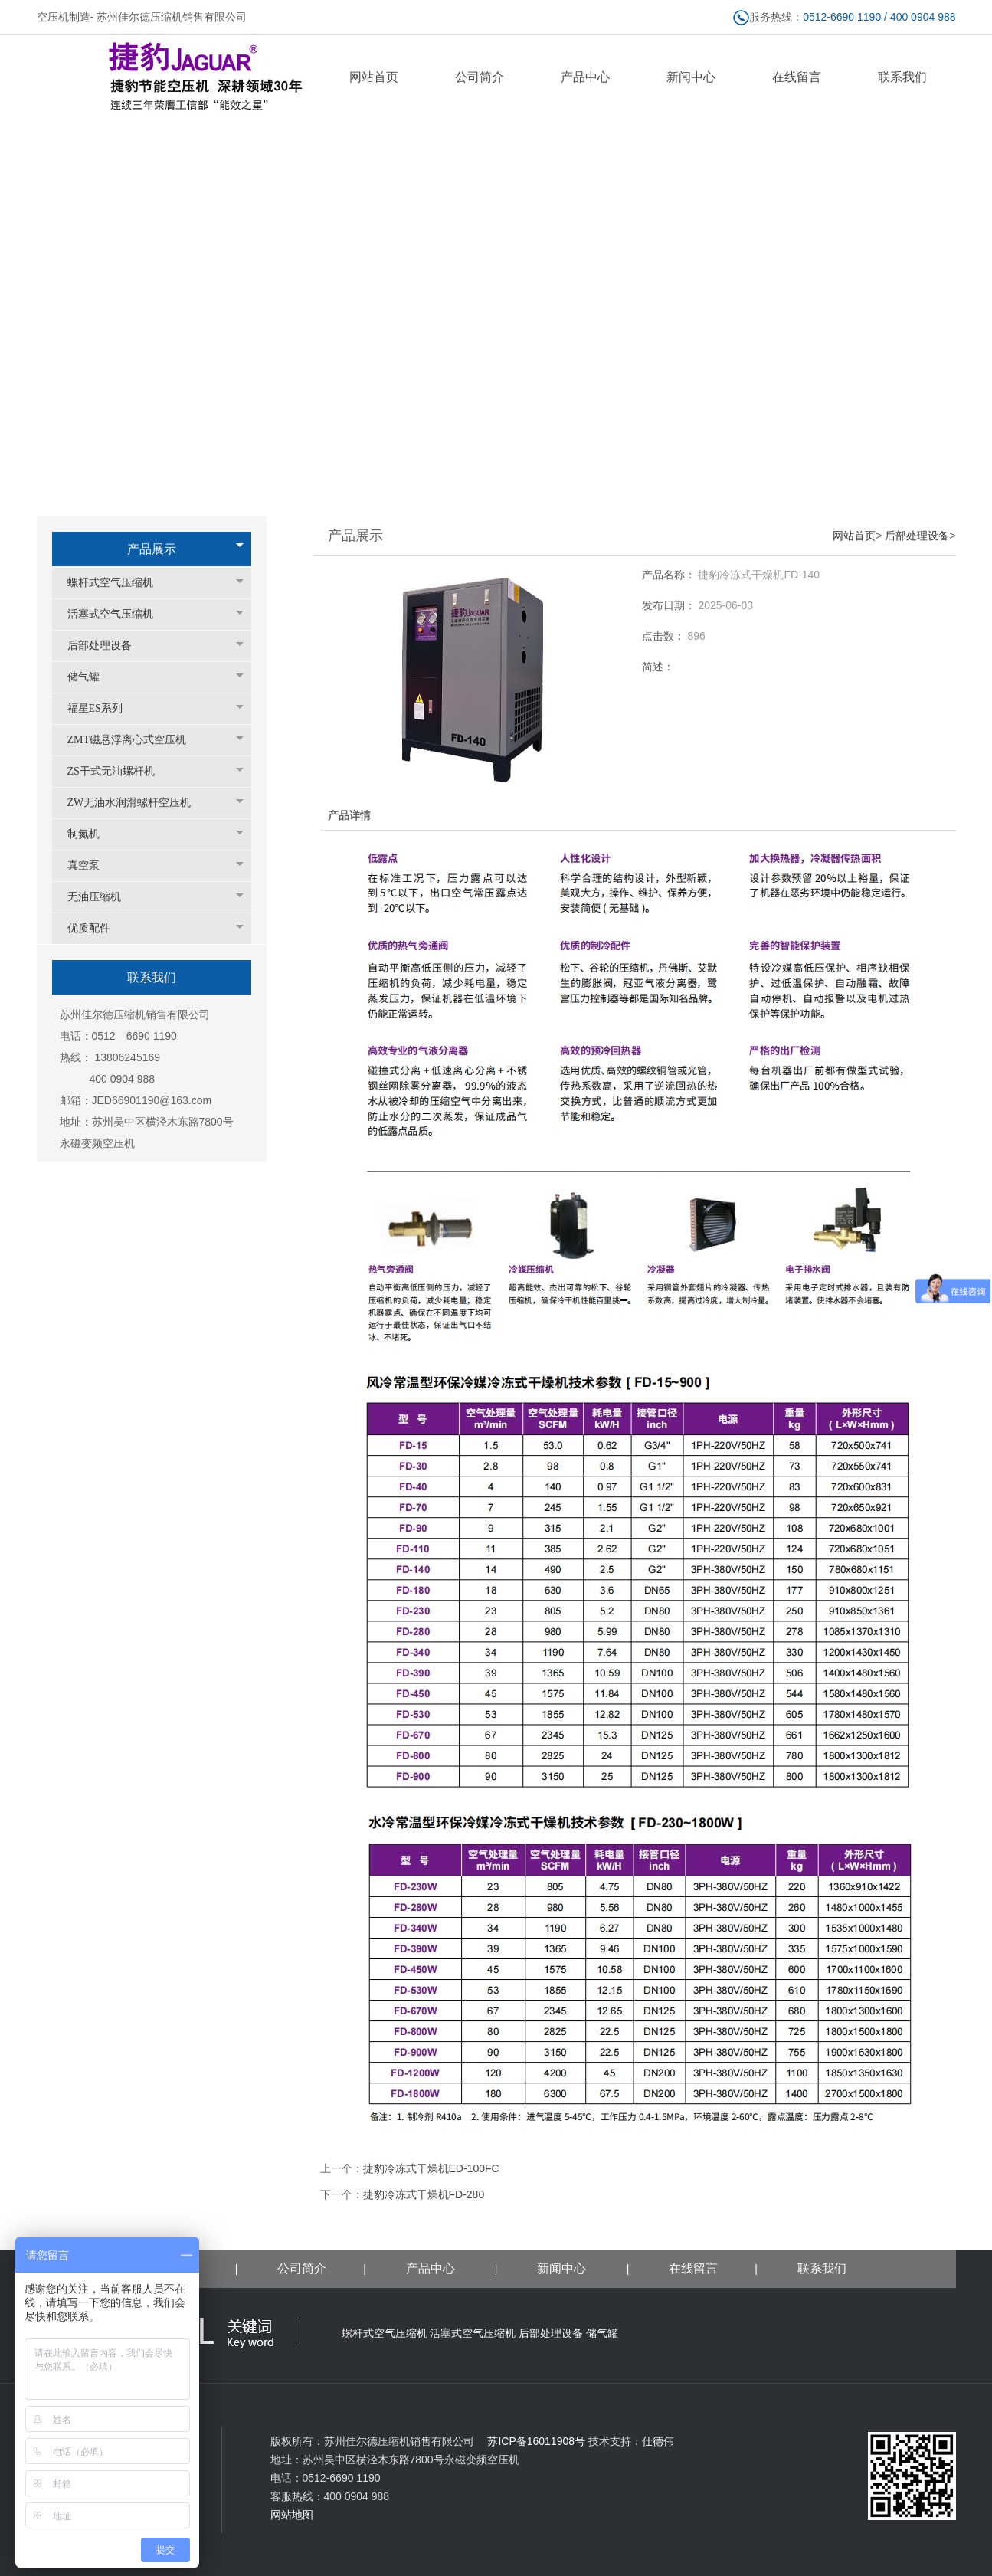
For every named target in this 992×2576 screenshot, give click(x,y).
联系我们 (821, 2268)
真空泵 (91, 865)
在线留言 (693, 2268)
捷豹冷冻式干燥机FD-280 (424, 2194)
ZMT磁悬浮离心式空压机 (134, 740)
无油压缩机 (101, 897)
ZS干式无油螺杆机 (118, 771)
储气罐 (91, 677)
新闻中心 (563, 2268)
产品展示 (151, 549)
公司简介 (301, 2268)
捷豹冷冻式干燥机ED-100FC (431, 2168)
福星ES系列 (102, 708)
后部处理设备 (107, 645)
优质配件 (96, 928)
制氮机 (91, 834)
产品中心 (430, 2268)
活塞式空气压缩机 (118, 614)
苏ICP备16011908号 (530, 2441)
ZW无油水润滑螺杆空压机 (137, 802)
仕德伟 (658, 2441)
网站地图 (291, 2515)
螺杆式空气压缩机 (118, 582)
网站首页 (854, 535)
